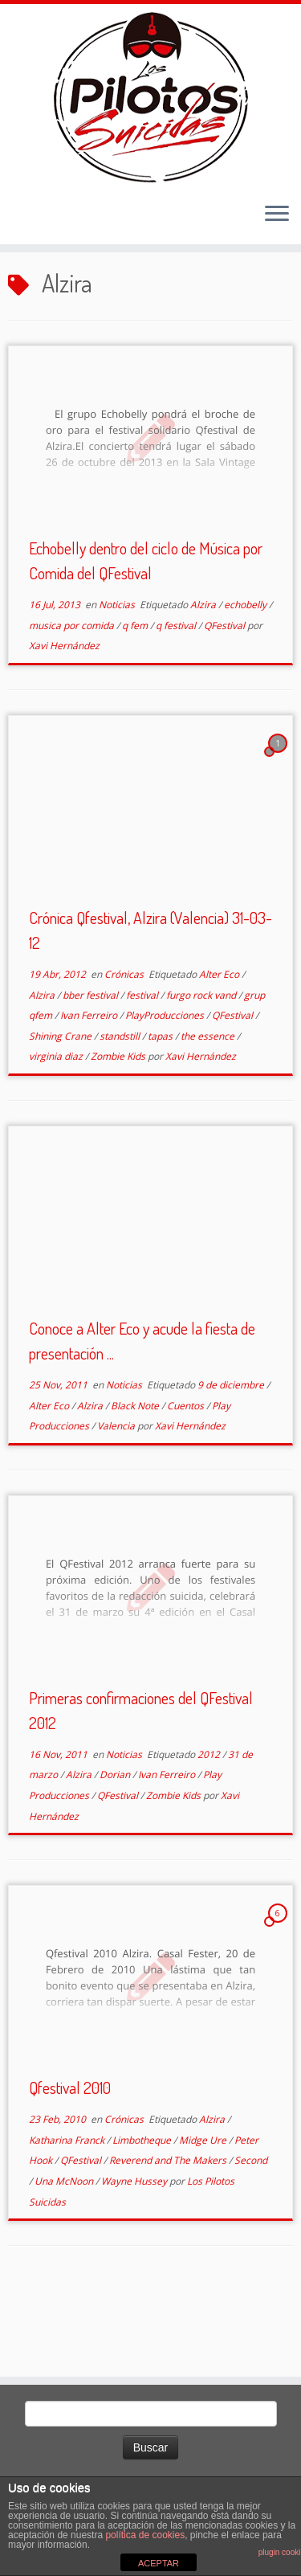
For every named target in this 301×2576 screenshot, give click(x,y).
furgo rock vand (202, 1064)
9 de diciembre (231, 1454)
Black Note (136, 1475)
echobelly (246, 674)
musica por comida (72, 694)
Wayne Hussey (135, 2250)
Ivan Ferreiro (90, 1084)
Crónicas (125, 1043)
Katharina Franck (68, 2209)
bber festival (91, 1064)
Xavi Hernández (64, 715)
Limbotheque (142, 2209)
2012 (209, 1823)
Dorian (116, 1844)
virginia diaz (57, 1126)
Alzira (204, 674)
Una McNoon (65, 2250)
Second (250, 2230)
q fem (136, 694)
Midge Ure (204, 2209)
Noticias (118, 674)
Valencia (117, 1495)
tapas (161, 1105)
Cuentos (186, 1475)
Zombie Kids (119, 1126)
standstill (121, 1105)
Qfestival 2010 (70, 2156)
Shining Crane (61, 1105)
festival (143, 1064)
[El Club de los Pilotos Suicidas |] (150, 112)
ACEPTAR (158, 2563)
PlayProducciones (165, 1084)
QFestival (225, 694)
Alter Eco (220, 1043)
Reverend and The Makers (169, 2230)
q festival (177, 694)
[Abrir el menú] (277, 246)
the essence (209, 1105)
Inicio (24, 312)
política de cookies (145, 2535)
